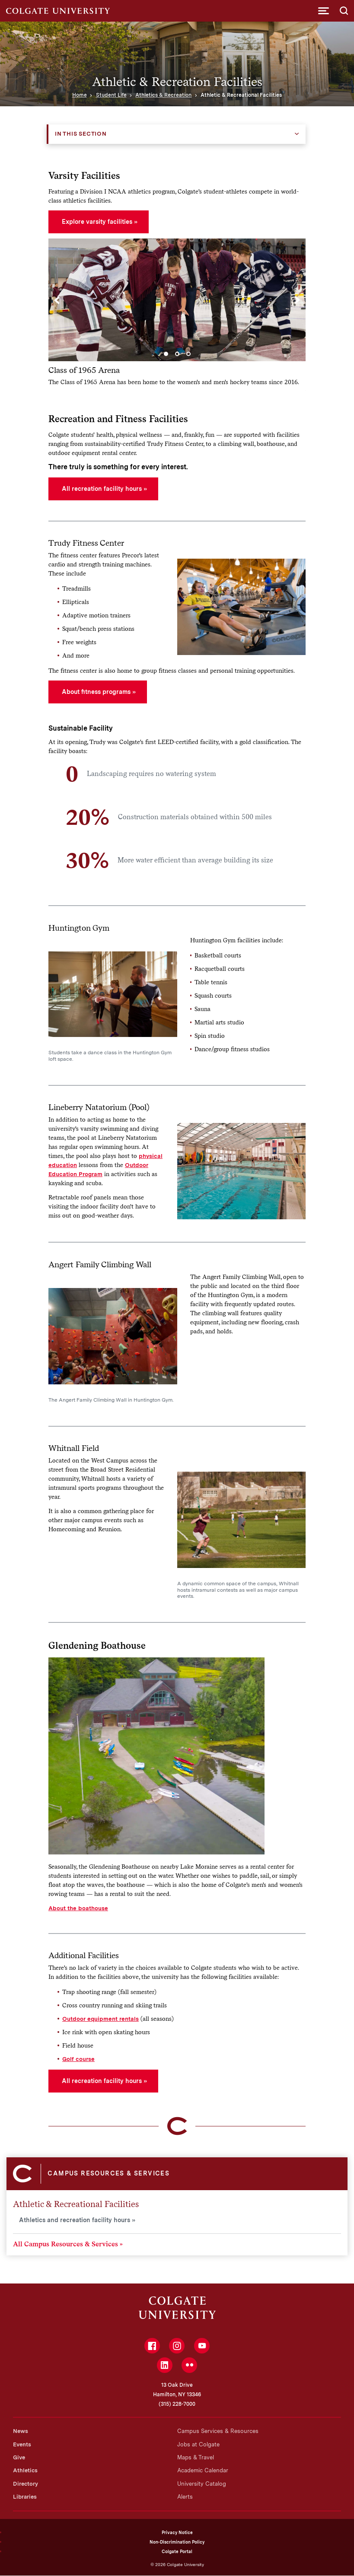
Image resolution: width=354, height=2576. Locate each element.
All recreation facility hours (102, 488)
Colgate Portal (177, 2551)
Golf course (78, 2058)
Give (19, 2457)
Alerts (185, 2496)
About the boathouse (78, 1908)
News (20, 2431)
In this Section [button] (81, 133)
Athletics (25, 2470)
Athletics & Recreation (163, 95)
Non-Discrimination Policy (177, 2541)
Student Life (111, 95)
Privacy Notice (177, 2532)
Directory (25, 2484)
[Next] (297, 299)
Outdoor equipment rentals (100, 2018)
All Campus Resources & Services (65, 2244)
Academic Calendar (202, 2470)
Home (79, 95)
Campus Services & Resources (217, 2431)
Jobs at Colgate (198, 2444)
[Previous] (56, 299)
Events (22, 2444)
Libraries (25, 2496)
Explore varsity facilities (97, 221)
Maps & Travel (195, 2457)
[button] (323, 11)
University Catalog (201, 2484)
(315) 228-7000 (177, 2404)
